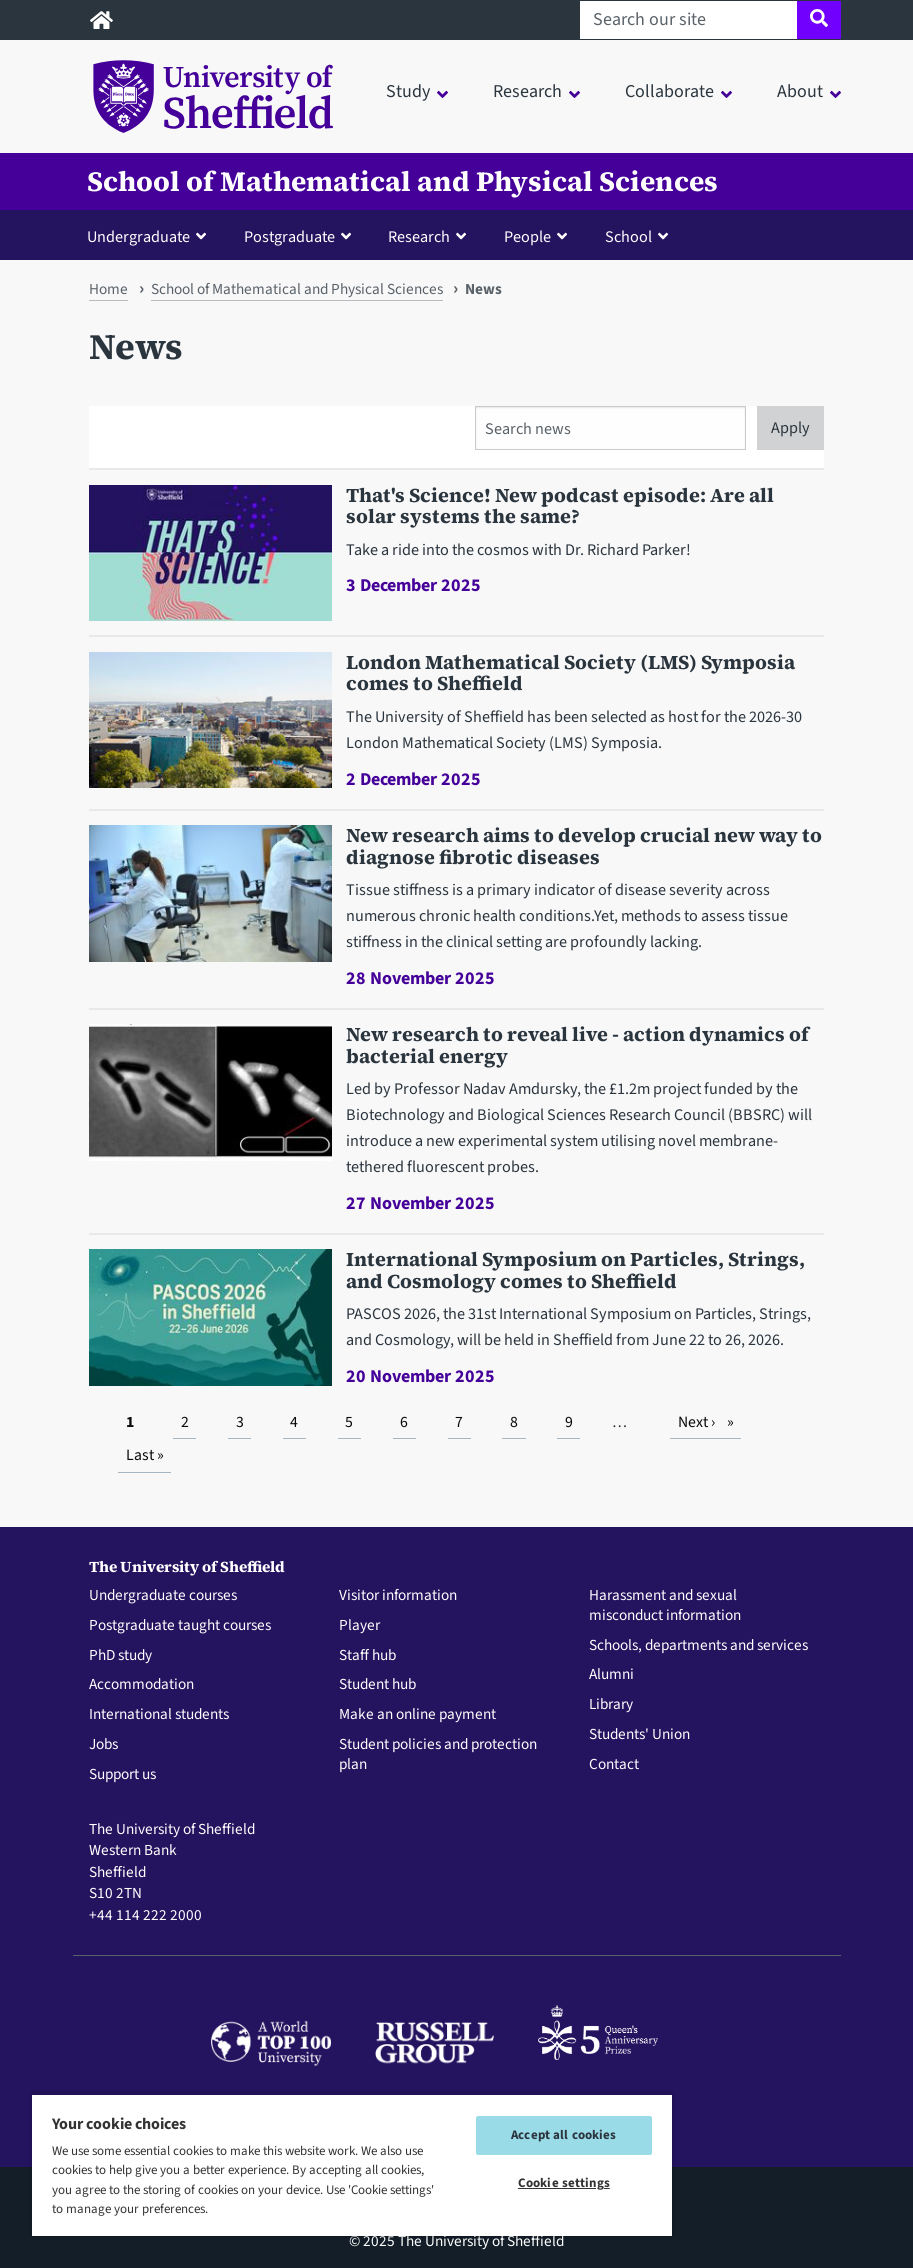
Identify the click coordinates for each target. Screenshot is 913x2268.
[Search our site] (688, 20)
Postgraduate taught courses (180, 1626)
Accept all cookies (563, 2135)
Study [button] (408, 91)
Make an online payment (417, 1715)
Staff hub (367, 1656)
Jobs (103, 1745)
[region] (352, 2164)
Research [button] (527, 91)
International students (159, 1715)
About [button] (800, 91)
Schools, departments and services (698, 1646)
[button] (151, 236)
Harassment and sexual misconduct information (665, 1606)
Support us (122, 1775)
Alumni (611, 1675)
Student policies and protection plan (438, 1755)
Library (611, 1705)
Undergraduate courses (163, 1596)
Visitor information (398, 1596)
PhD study (120, 1656)
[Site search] (818, 20)
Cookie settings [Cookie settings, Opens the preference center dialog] (564, 2183)
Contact (614, 1765)
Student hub (377, 1685)
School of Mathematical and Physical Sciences (402, 181)
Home (108, 289)
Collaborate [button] (669, 91)
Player (359, 1626)
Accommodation (141, 1685)
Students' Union (639, 1735)
